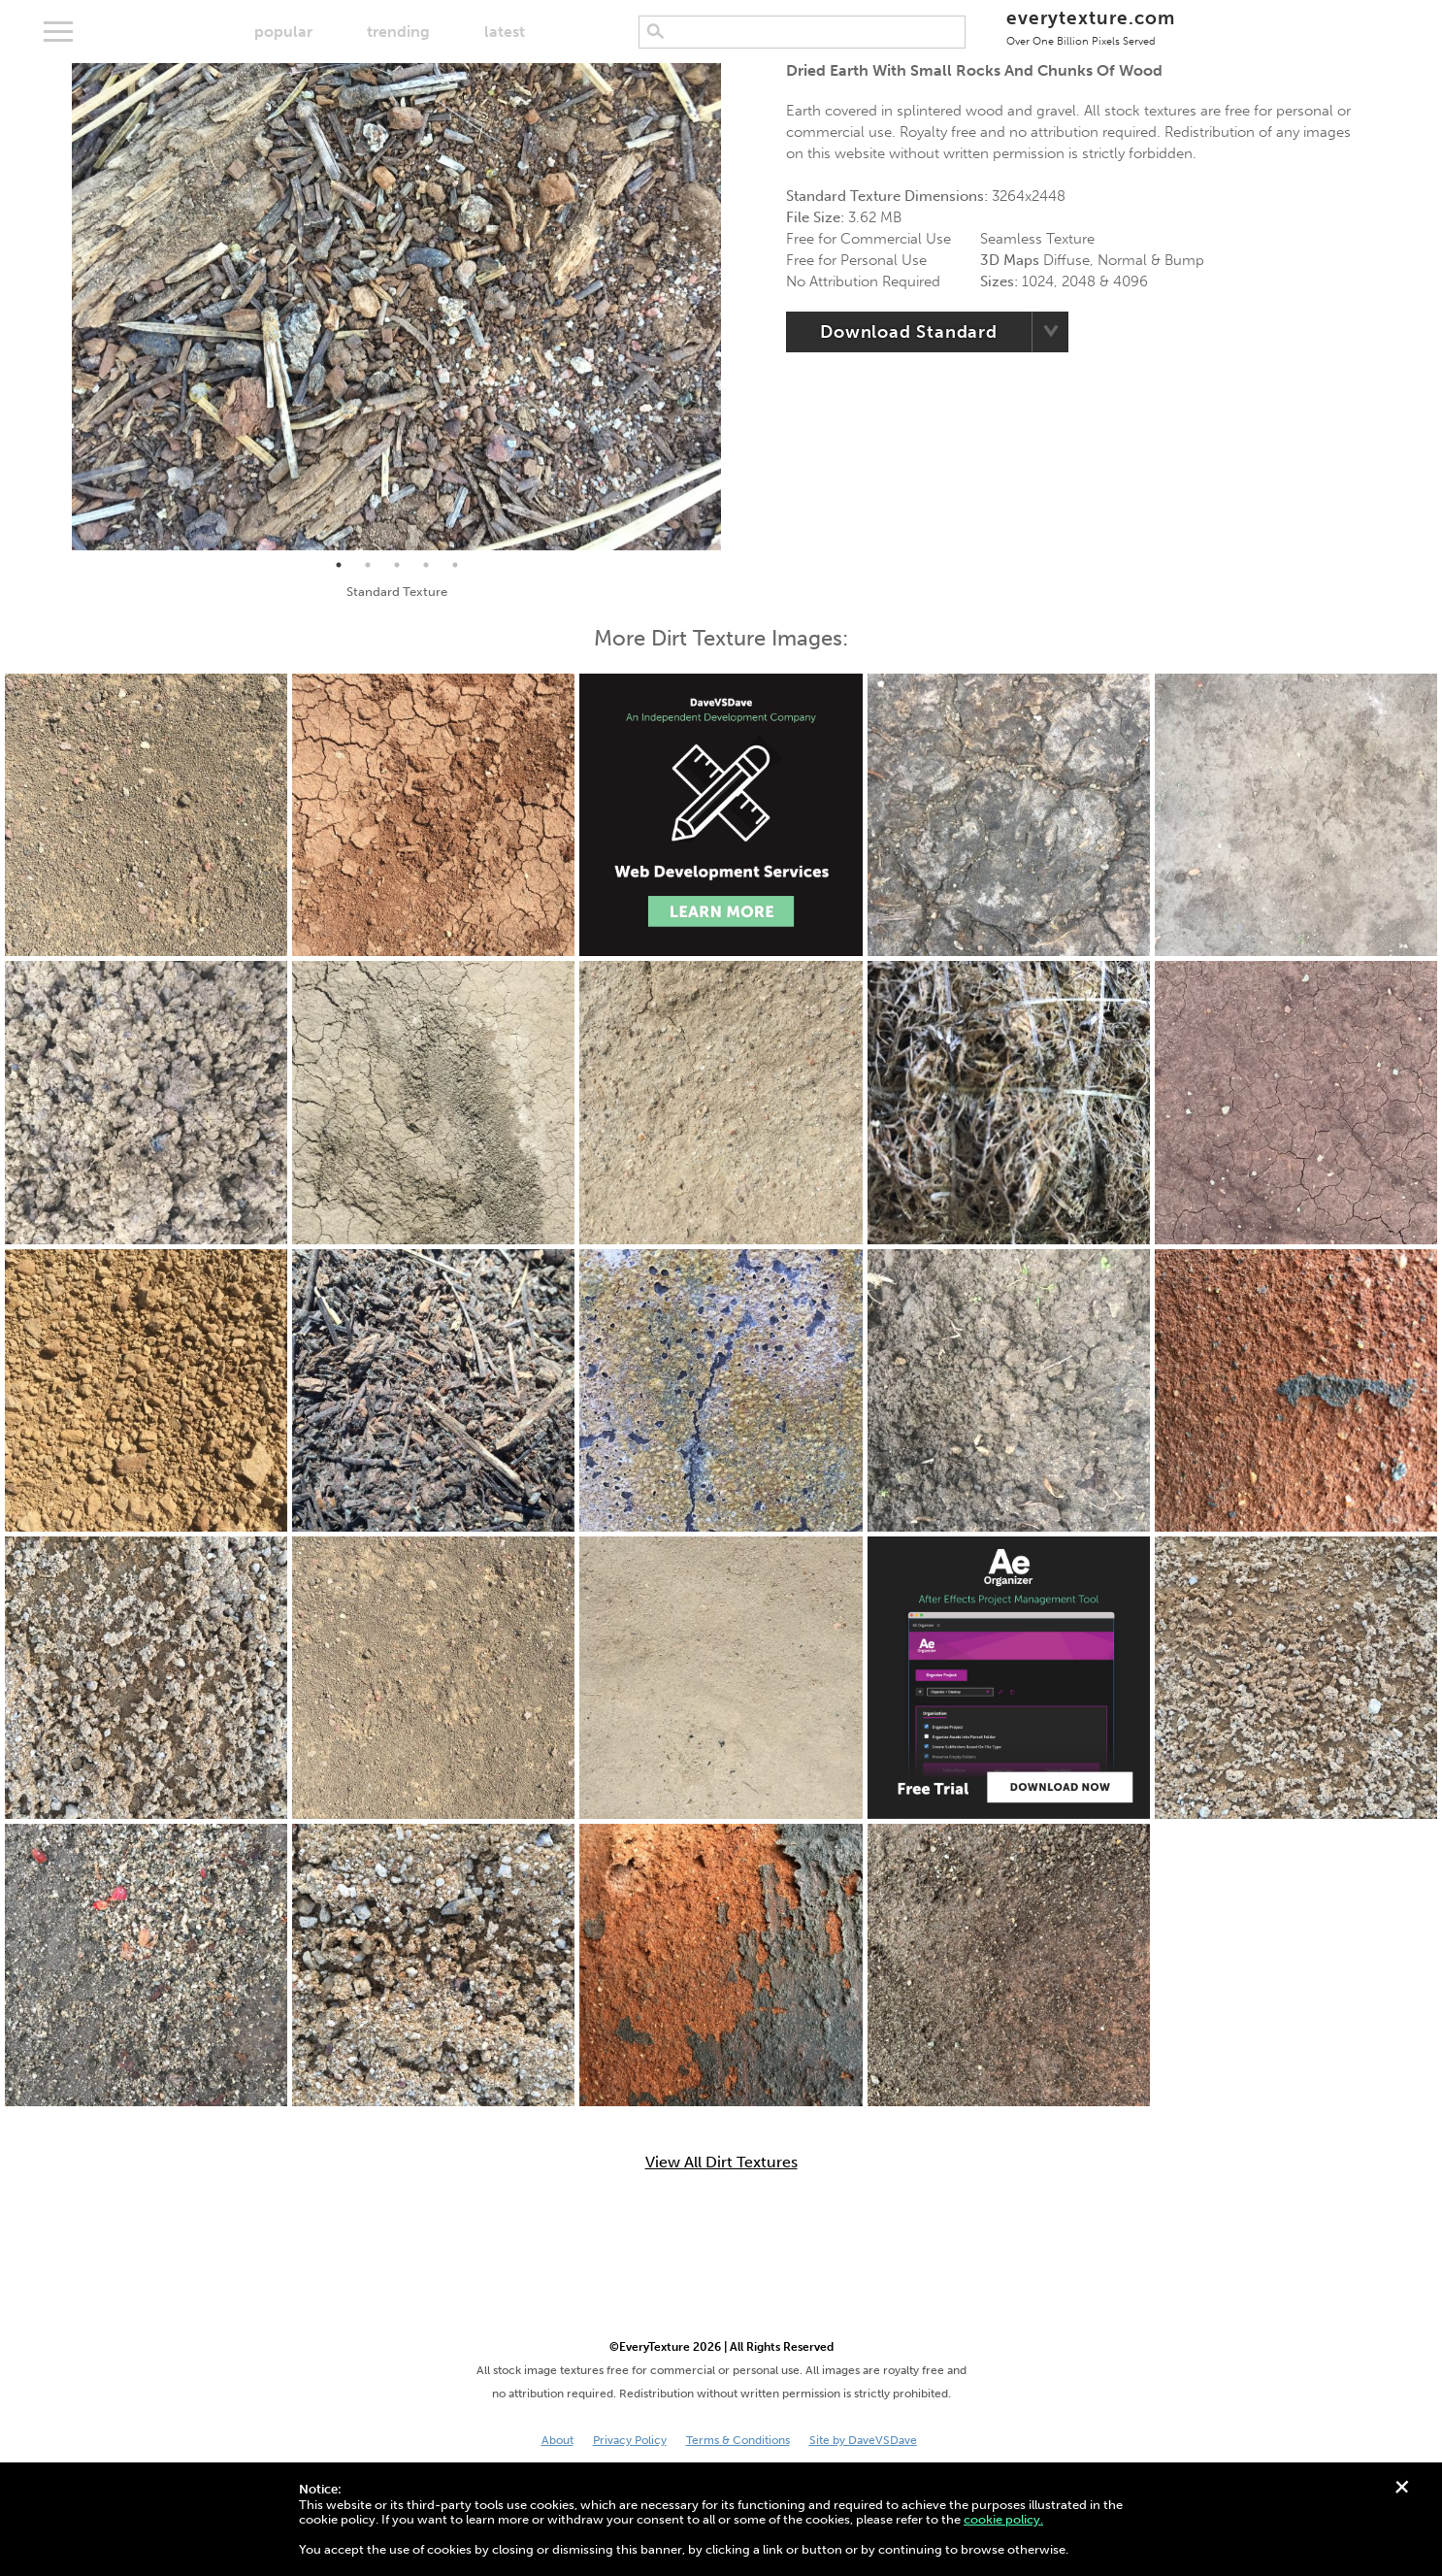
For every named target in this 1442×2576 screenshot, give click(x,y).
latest (504, 31)
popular (283, 31)
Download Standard (909, 332)
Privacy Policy (630, 2440)
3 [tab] (397, 565)
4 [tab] (426, 565)
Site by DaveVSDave (863, 2440)
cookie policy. (1003, 2519)
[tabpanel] (396, 306)
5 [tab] (455, 565)
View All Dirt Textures (721, 2162)
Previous (57, 306)
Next (735, 306)
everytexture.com (1090, 27)
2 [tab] (367, 565)
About (557, 2440)
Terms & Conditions (738, 2440)
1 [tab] (338, 565)
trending (398, 31)
